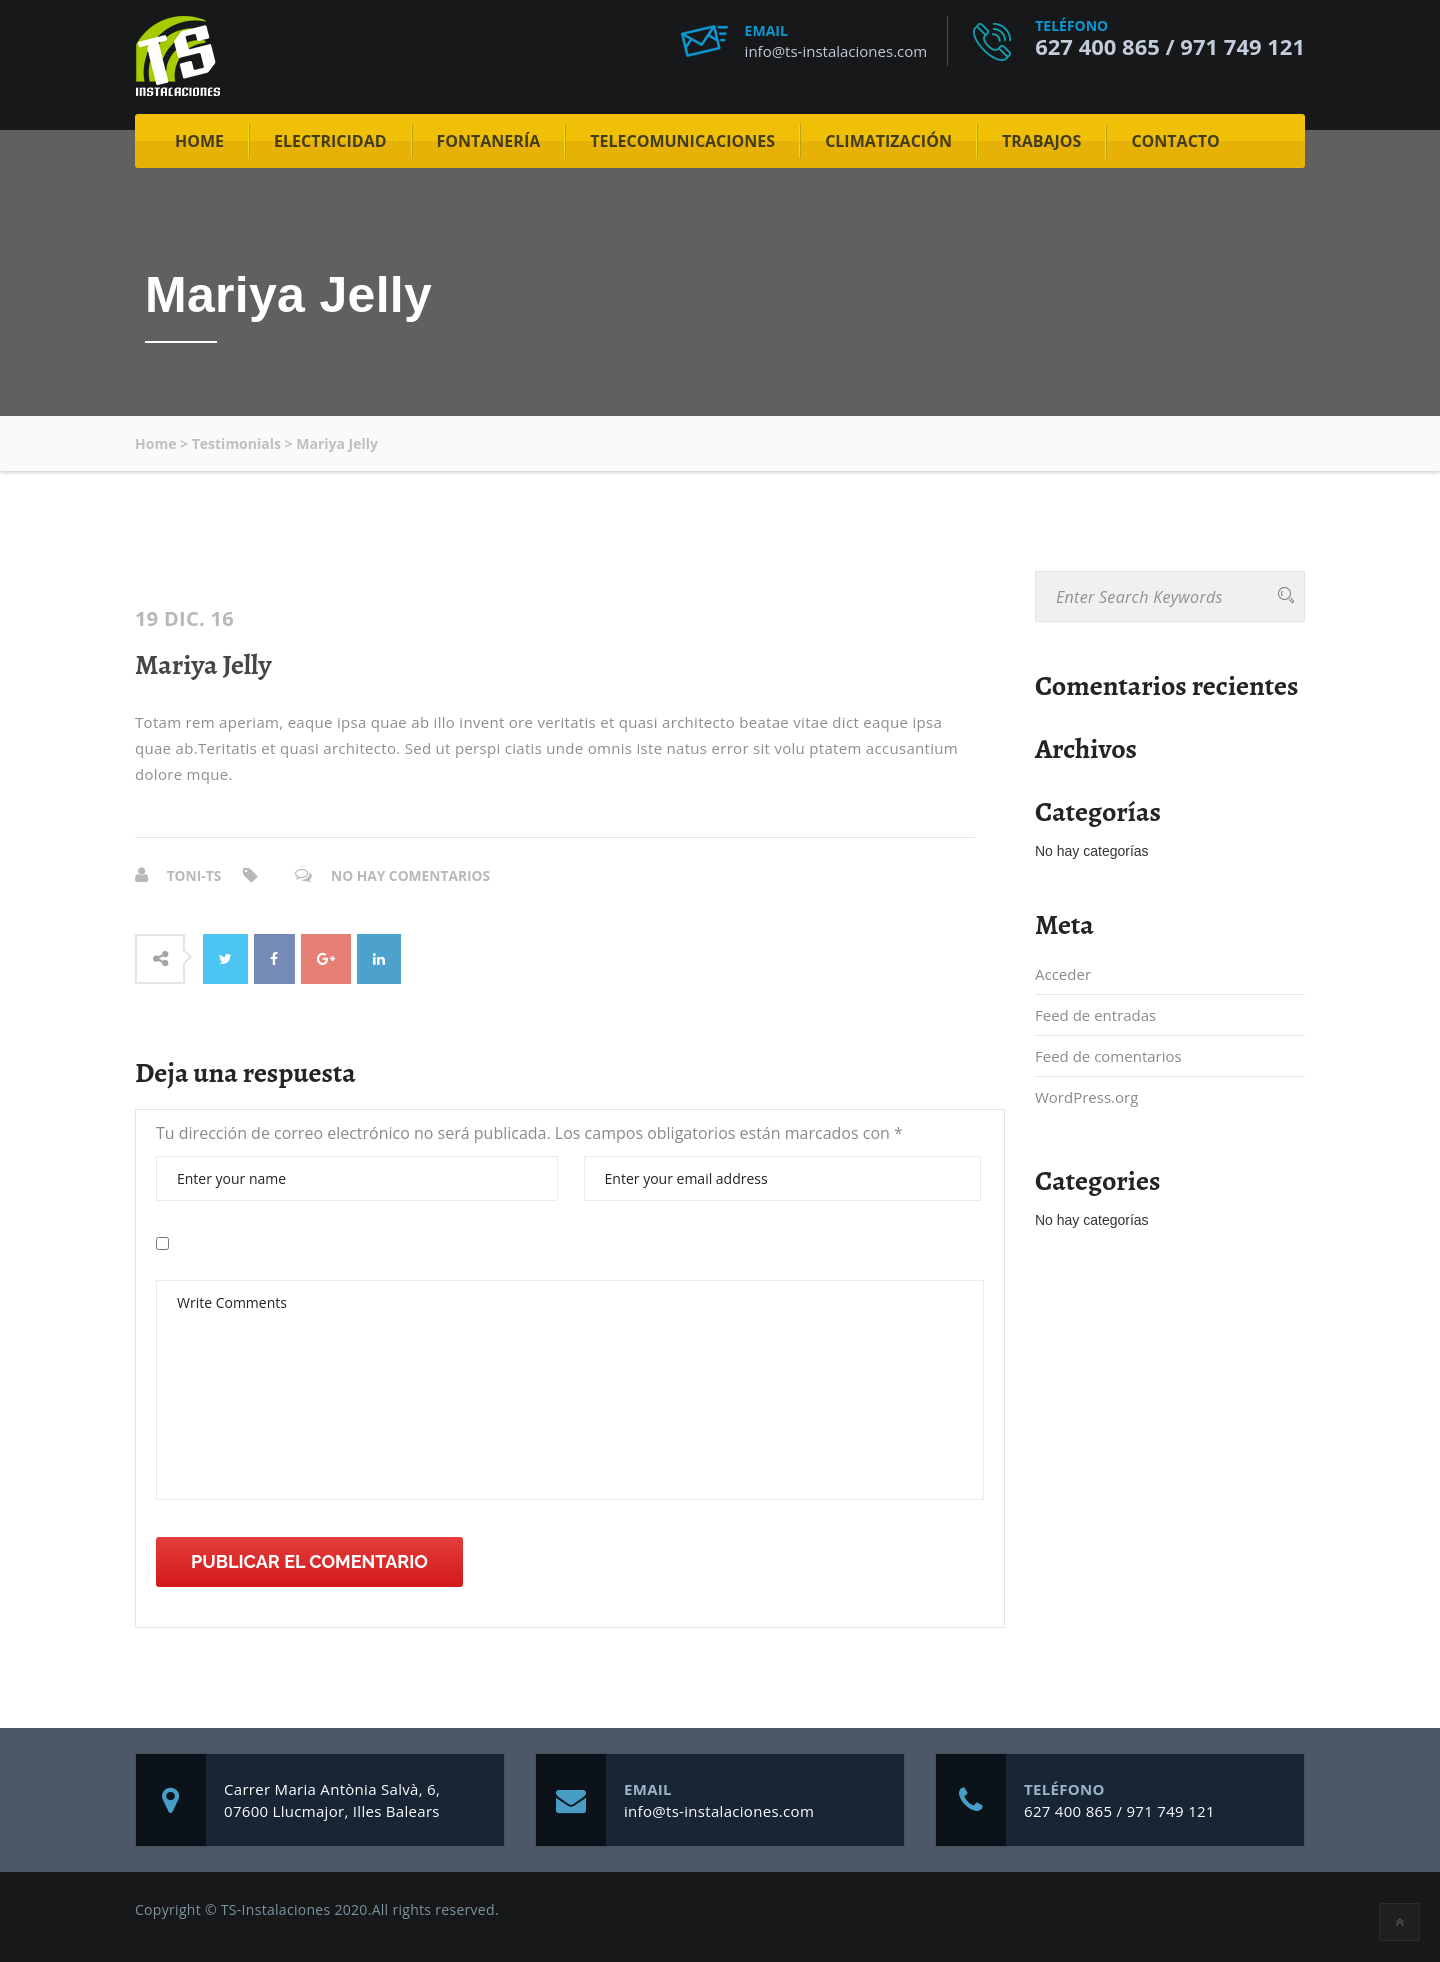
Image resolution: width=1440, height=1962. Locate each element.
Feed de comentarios (1108, 1056)
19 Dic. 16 (184, 619)
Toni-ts (195, 875)
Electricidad (330, 141)
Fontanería (489, 141)
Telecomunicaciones (682, 141)
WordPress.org (1086, 1097)
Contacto (1175, 141)
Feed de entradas (1095, 1015)
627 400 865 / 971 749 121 (1170, 46)
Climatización (888, 141)
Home (199, 141)
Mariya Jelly (203, 665)
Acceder (1063, 974)
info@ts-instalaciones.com (836, 51)
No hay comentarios (413, 875)
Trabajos (1042, 141)
